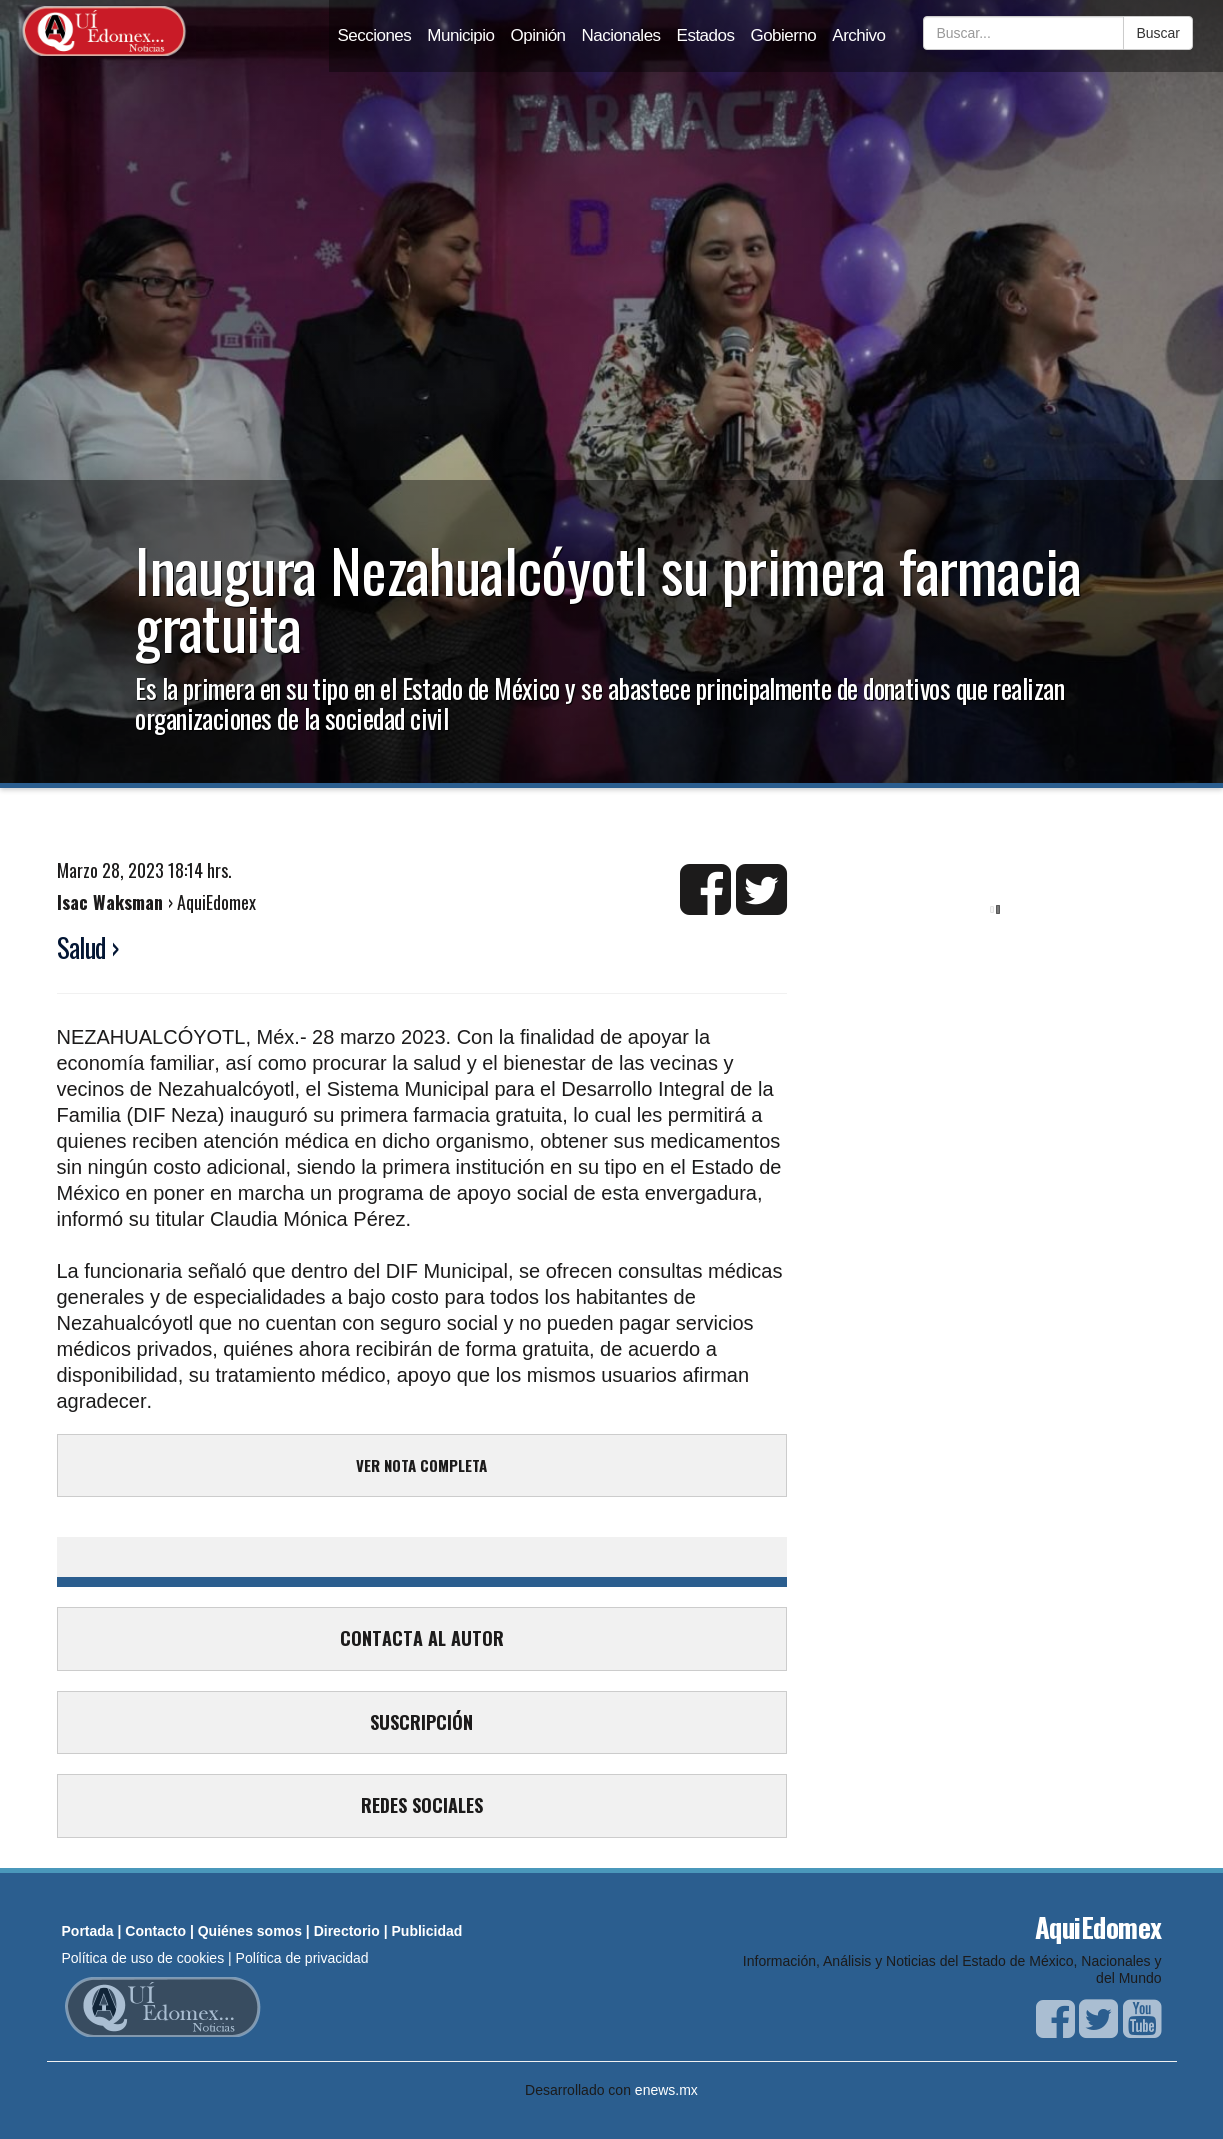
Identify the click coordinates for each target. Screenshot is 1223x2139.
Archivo (858, 35)
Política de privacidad (302, 1958)
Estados (706, 35)
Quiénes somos (250, 1931)
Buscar (1158, 33)
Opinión (538, 35)
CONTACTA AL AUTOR (422, 1638)
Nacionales (621, 35)
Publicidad (427, 1931)
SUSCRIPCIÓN (421, 1722)
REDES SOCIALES (422, 1805)
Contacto (155, 1931)
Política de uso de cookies (143, 1958)
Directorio (347, 1931)
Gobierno (783, 35)
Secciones (374, 35)
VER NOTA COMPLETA (421, 1465)
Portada (88, 1931)
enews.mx (666, 2090)
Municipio (460, 35)
